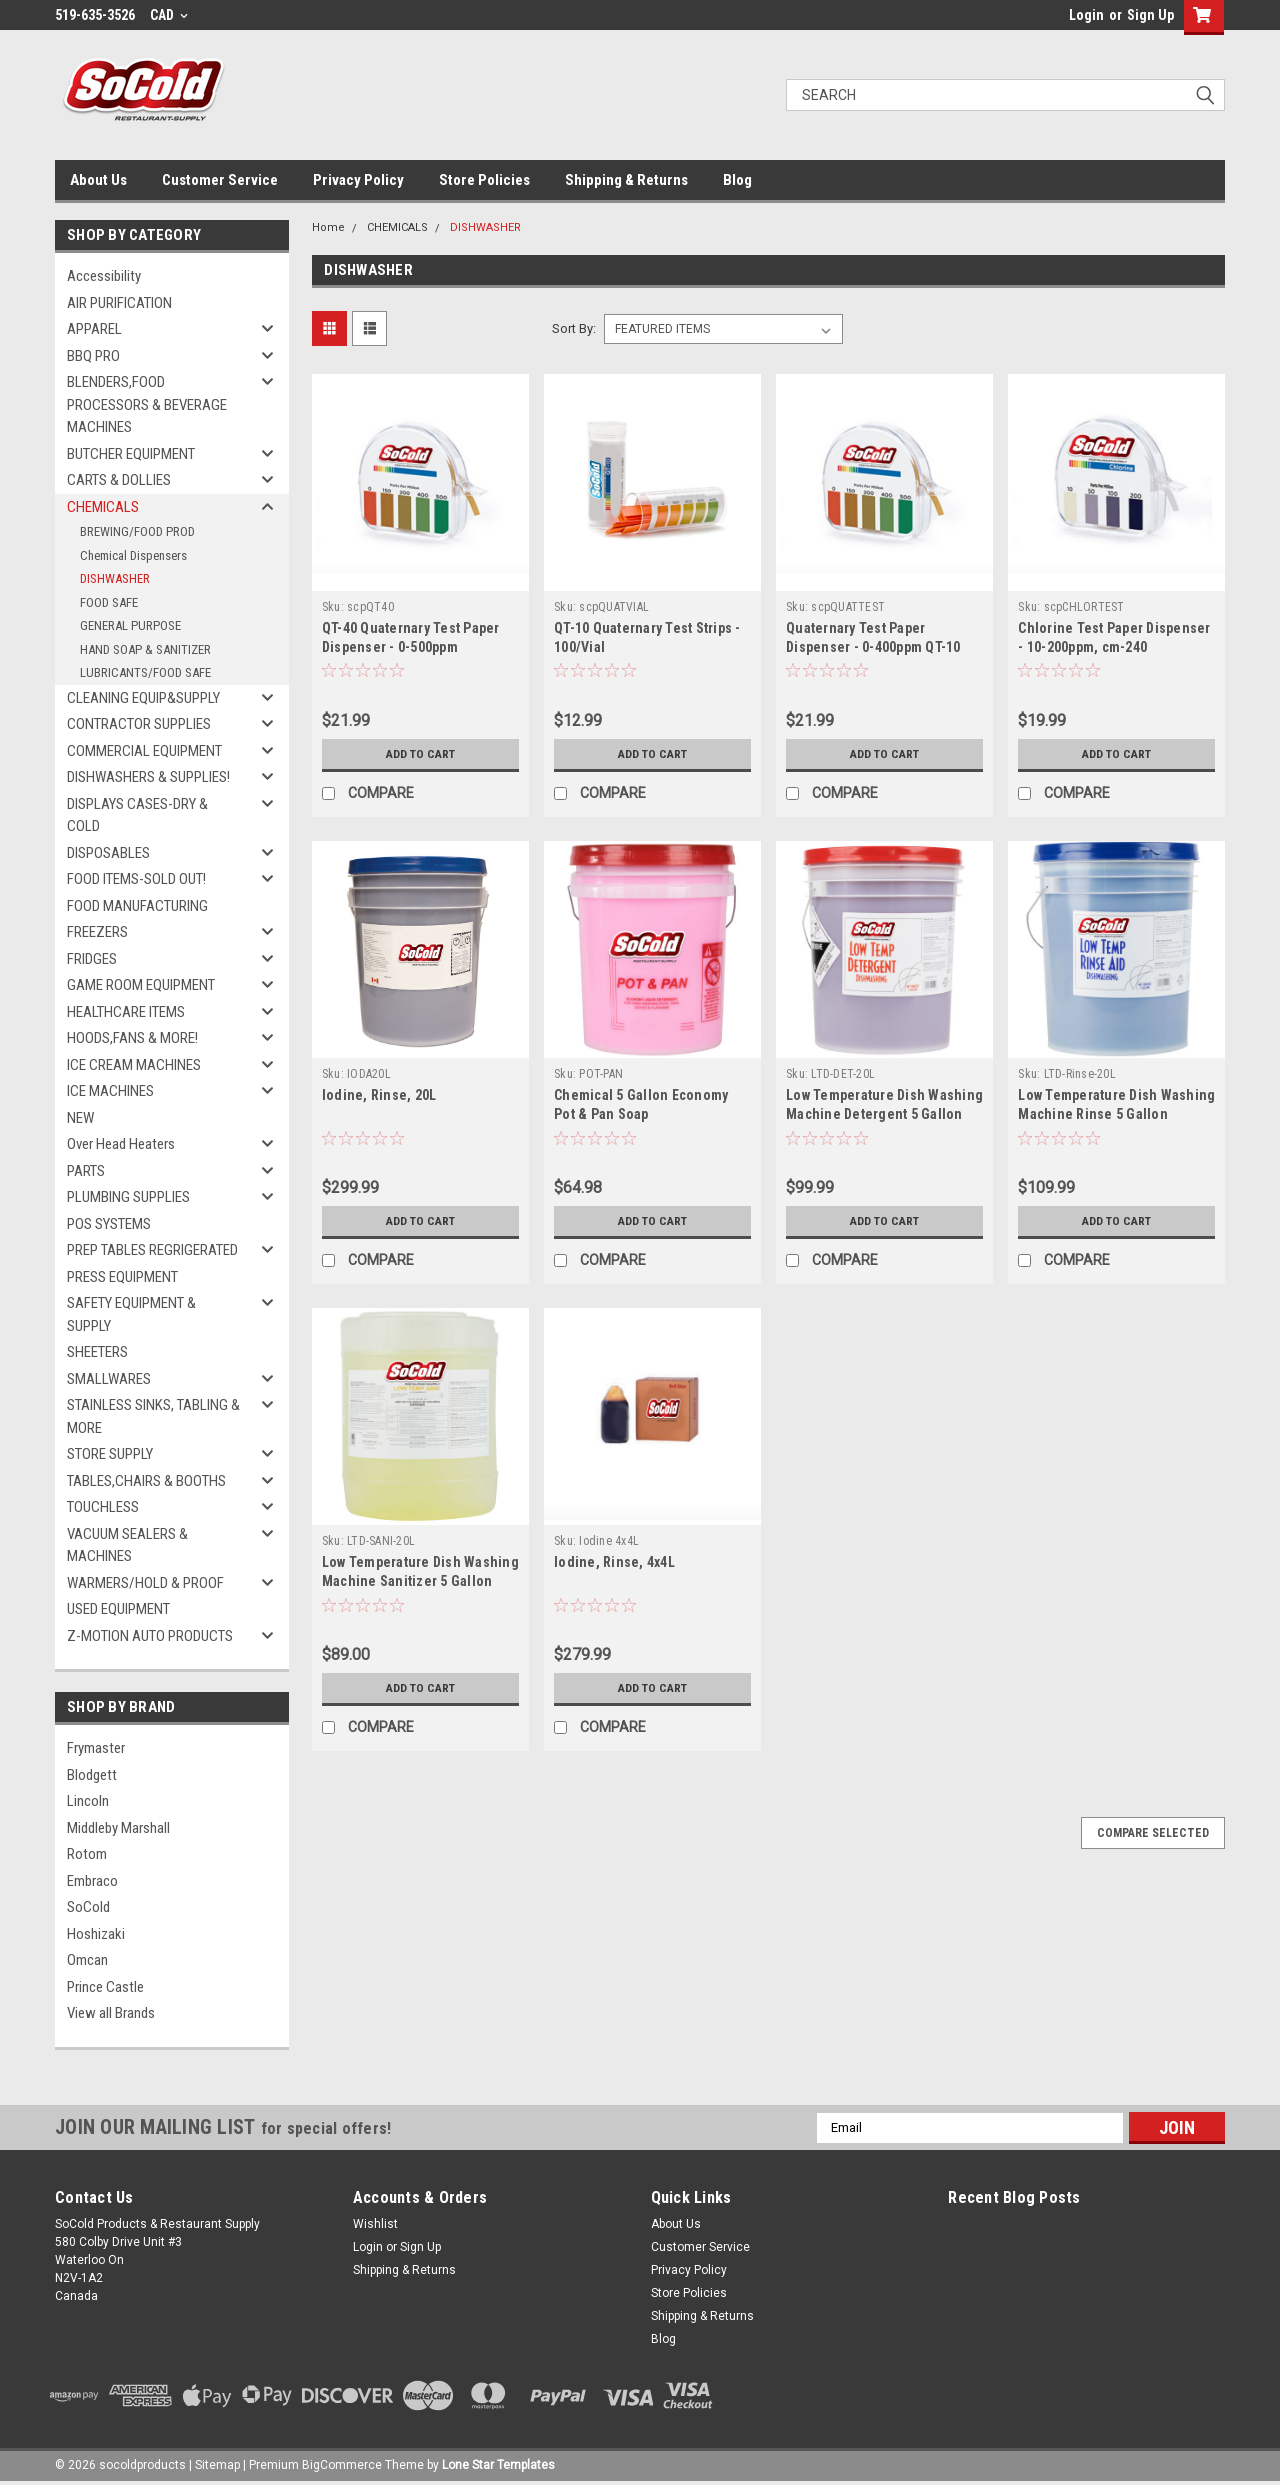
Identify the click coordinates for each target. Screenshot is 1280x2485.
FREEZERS (97, 932)
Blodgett (92, 1775)
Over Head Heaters (121, 1144)
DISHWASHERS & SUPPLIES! (148, 777)
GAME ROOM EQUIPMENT (141, 985)
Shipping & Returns (626, 180)
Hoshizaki (96, 1934)
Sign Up (1150, 15)
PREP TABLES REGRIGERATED (152, 1250)
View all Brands (111, 2013)
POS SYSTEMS (109, 1224)
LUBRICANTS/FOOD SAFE (145, 672)
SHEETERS (97, 1352)
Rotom (87, 1854)
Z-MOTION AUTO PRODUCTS (150, 1636)
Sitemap (217, 2465)
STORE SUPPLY (110, 1454)
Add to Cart (420, 754)
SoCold (88, 1907)
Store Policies (484, 180)
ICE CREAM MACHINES (134, 1065)
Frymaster (96, 1748)
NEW (80, 1118)
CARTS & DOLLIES (119, 480)
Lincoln (88, 1801)
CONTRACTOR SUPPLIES (139, 724)
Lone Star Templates (498, 2465)
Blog (737, 180)
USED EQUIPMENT (118, 1609)
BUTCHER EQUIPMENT (131, 454)
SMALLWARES (109, 1379)
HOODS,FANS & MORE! (132, 1038)
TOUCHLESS (103, 1507)
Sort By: (574, 328)
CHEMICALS (103, 507)
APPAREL (94, 329)
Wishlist (375, 2224)
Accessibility (104, 276)
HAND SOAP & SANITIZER (145, 649)
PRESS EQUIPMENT (122, 1277)
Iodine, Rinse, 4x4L (614, 1562)
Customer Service (220, 180)
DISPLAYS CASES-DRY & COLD (137, 815)
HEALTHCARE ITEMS (126, 1012)
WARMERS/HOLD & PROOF (145, 1583)
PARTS (86, 1171)
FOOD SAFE (109, 602)
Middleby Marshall (118, 1828)
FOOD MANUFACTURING (137, 906)
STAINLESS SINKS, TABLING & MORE (153, 1416)
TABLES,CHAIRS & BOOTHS (146, 1481)
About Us (98, 180)
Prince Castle (105, 1987)
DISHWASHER (115, 578)
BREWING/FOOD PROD (137, 531)
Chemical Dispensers (133, 555)
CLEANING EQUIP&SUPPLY (143, 698)
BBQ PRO (93, 356)
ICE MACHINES (110, 1091)
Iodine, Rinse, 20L (379, 1095)
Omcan (87, 1960)
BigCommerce (342, 2465)
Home (328, 227)
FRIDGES (92, 959)
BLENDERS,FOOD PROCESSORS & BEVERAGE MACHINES (147, 404)
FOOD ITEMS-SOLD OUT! (136, 879)
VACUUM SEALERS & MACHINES (127, 1545)
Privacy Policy (358, 180)
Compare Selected (1153, 1833)
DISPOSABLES (108, 853)
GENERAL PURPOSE (130, 625)
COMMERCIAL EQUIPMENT (144, 751)
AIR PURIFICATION (119, 303)
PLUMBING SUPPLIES (128, 1197)
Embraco (92, 1881)
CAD (169, 15)
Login (1086, 15)
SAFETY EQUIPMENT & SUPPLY (131, 1314)
